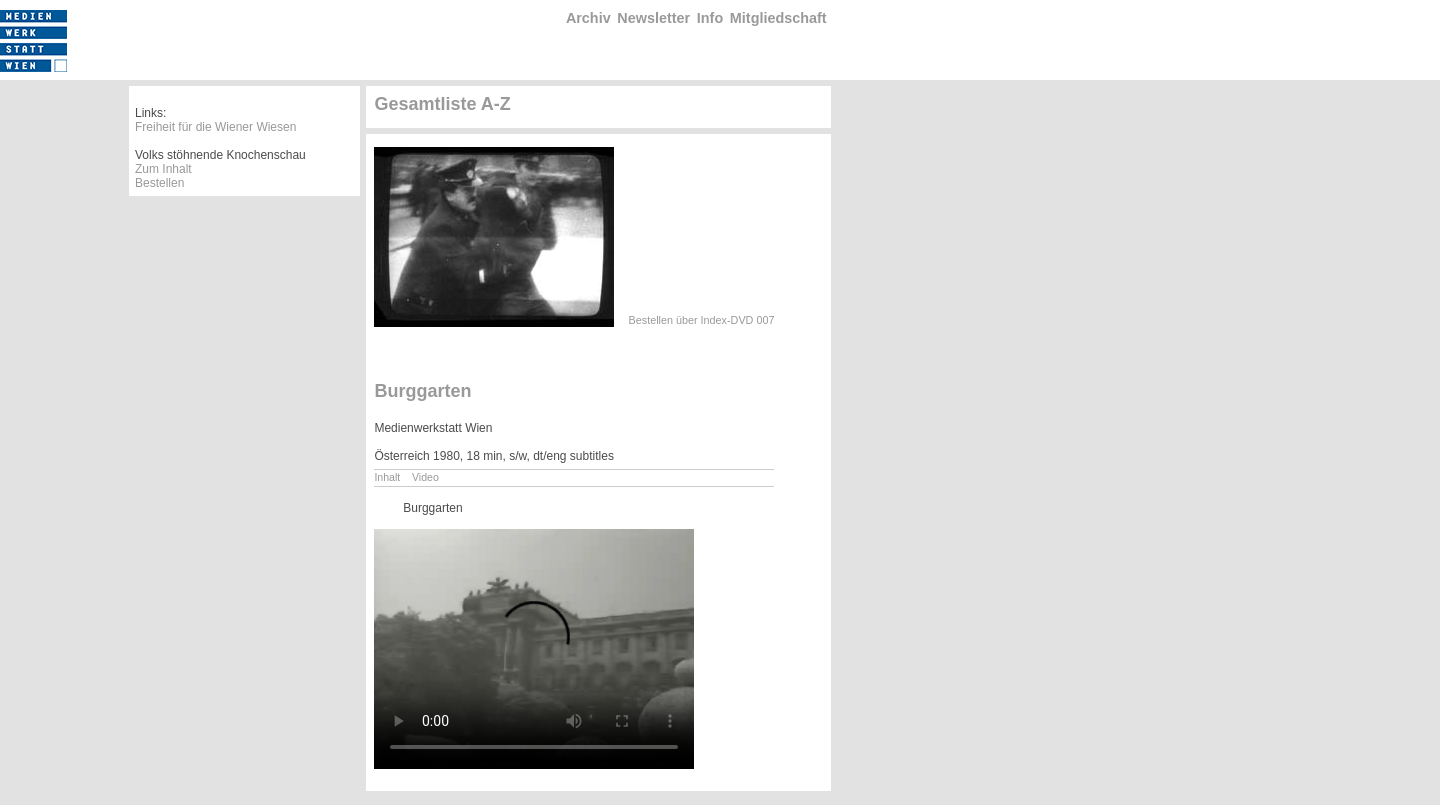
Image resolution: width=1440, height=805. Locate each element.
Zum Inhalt (163, 169)
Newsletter (653, 18)
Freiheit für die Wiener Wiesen (215, 127)
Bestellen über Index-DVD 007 (702, 320)
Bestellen (159, 183)
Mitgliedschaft (778, 18)
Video (425, 477)
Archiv (588, 18)
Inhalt (387, 477)
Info (710, 18)
